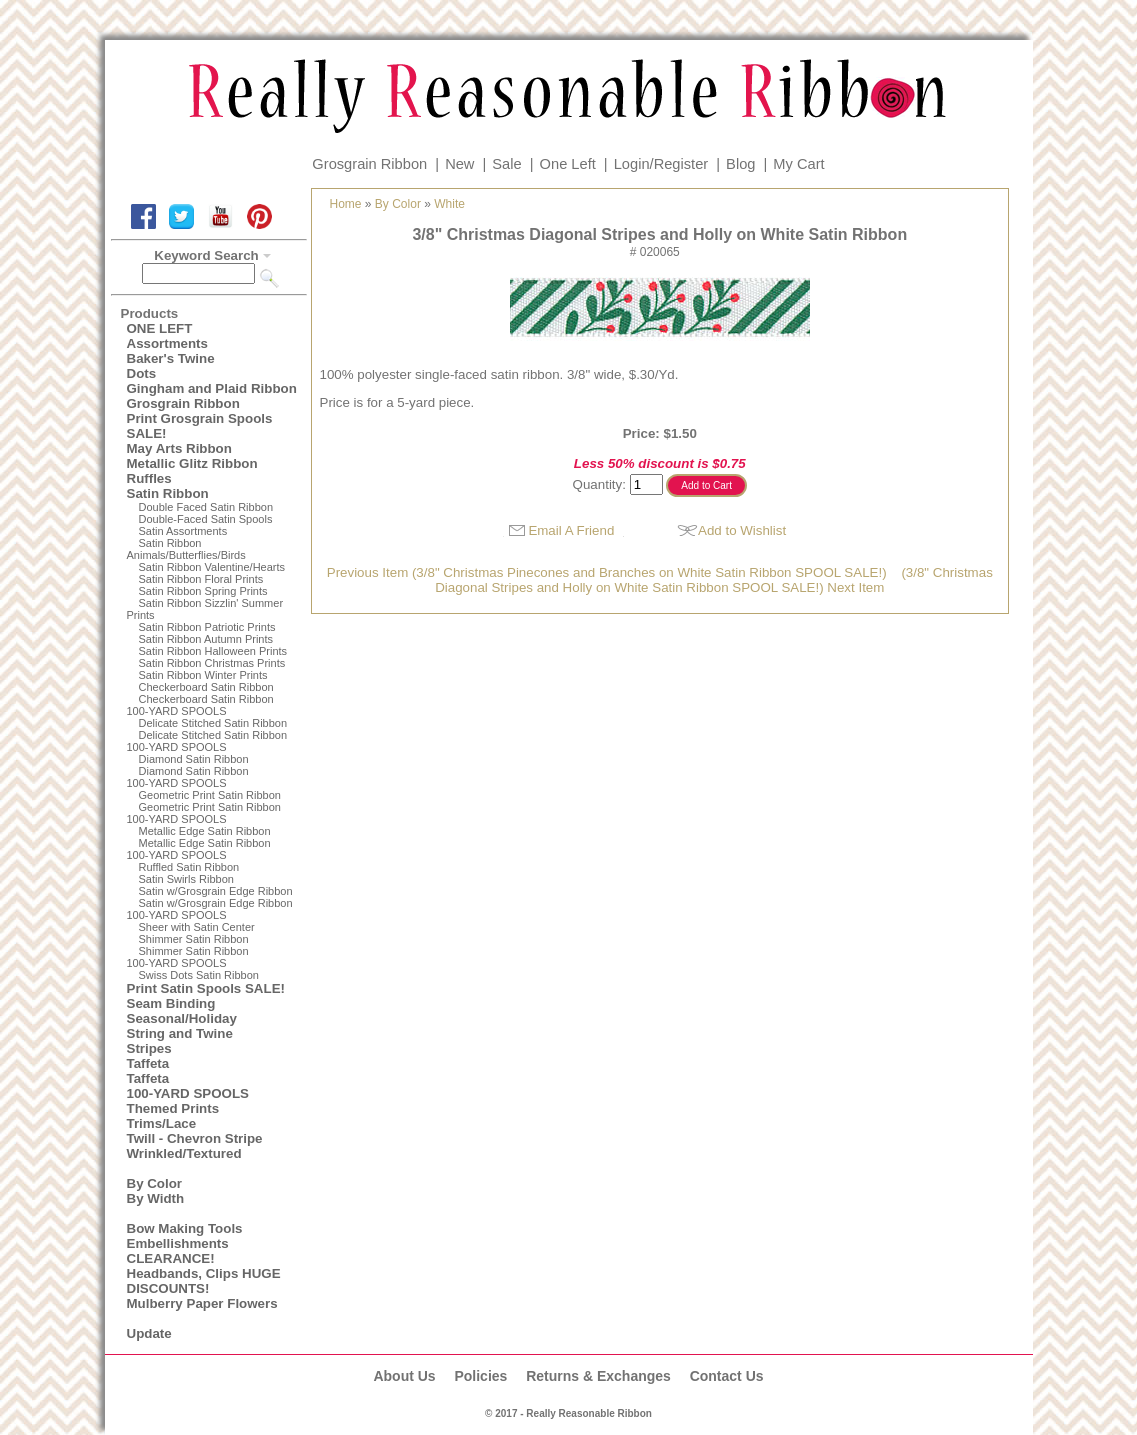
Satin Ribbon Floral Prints (201, 579)
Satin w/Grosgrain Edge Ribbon (216, 891)
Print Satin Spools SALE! (206, 988)
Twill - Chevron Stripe (195, 1138)
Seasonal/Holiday (182, 1018)
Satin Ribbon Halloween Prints (213, 651)
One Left (568, 164)
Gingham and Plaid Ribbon (212, 388)
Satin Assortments (183, 531)
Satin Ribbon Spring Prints (203, 591)
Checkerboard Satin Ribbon (206, 687)
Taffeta (148, 1063)
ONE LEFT (160, 328)
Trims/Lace (162, 1123)
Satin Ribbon (168, 493)
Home (346, 204)
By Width (156, 1198)
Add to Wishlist (742, 530)
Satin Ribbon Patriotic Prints (207, 627)
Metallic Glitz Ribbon (192, 463)
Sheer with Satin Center (197, 927)
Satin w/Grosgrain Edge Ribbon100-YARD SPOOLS (210, 909)
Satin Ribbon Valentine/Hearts (212, 567)
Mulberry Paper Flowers (202, 1303)
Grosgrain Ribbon (369, 164)
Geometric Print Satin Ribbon (210, 795)
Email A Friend (571, 530)
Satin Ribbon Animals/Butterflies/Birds (186, 549)
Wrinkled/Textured (184, 1153)
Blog (740, 164)
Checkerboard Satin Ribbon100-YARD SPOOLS (200, 705)
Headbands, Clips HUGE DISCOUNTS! (204, 1281)
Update (149, 1333)
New (459, 164)
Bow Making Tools (185, 1228)
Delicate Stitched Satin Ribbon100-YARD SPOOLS (207, 741)
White (449, 204)
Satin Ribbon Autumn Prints (206, 639)
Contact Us (727, 1376)
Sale (506, 164)
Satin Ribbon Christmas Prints (212, 663)
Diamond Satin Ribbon (194, 759)
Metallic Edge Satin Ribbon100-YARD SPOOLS (199, 849)
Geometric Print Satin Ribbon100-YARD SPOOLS (204, 813)
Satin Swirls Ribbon (186, 879)
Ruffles (149, 478)
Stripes (149, 1048)
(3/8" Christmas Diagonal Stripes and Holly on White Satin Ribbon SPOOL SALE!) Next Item (714, 580)
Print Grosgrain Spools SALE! (200, 426)
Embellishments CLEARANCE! (178, 1251)
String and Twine (180, 1033)
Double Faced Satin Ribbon (206, 507)
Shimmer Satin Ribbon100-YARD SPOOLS (188, 957)
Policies (480, 1376)
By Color (155, 1183)
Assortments (167, 343)
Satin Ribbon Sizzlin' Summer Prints (205, 609)
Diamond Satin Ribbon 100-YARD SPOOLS (188, 777)
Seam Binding (171, 1003)
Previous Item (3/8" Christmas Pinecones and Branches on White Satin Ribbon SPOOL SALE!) (607, 572)
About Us (404, 1376)
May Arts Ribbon (179, 448)
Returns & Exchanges (598, 1376)
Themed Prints (173, 1108)
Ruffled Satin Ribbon (189, 867)
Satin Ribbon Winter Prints (203, 675)
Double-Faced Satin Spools (206, 519)
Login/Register (661, 164)
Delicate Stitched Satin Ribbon (213, 723)
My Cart (798, 164)
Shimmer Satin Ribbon (194, 939)
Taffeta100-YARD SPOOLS (188, 1086)
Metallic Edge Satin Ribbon (205, 831)
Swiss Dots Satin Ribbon (199, 975)
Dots (142, 373)
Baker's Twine (171, 358)
